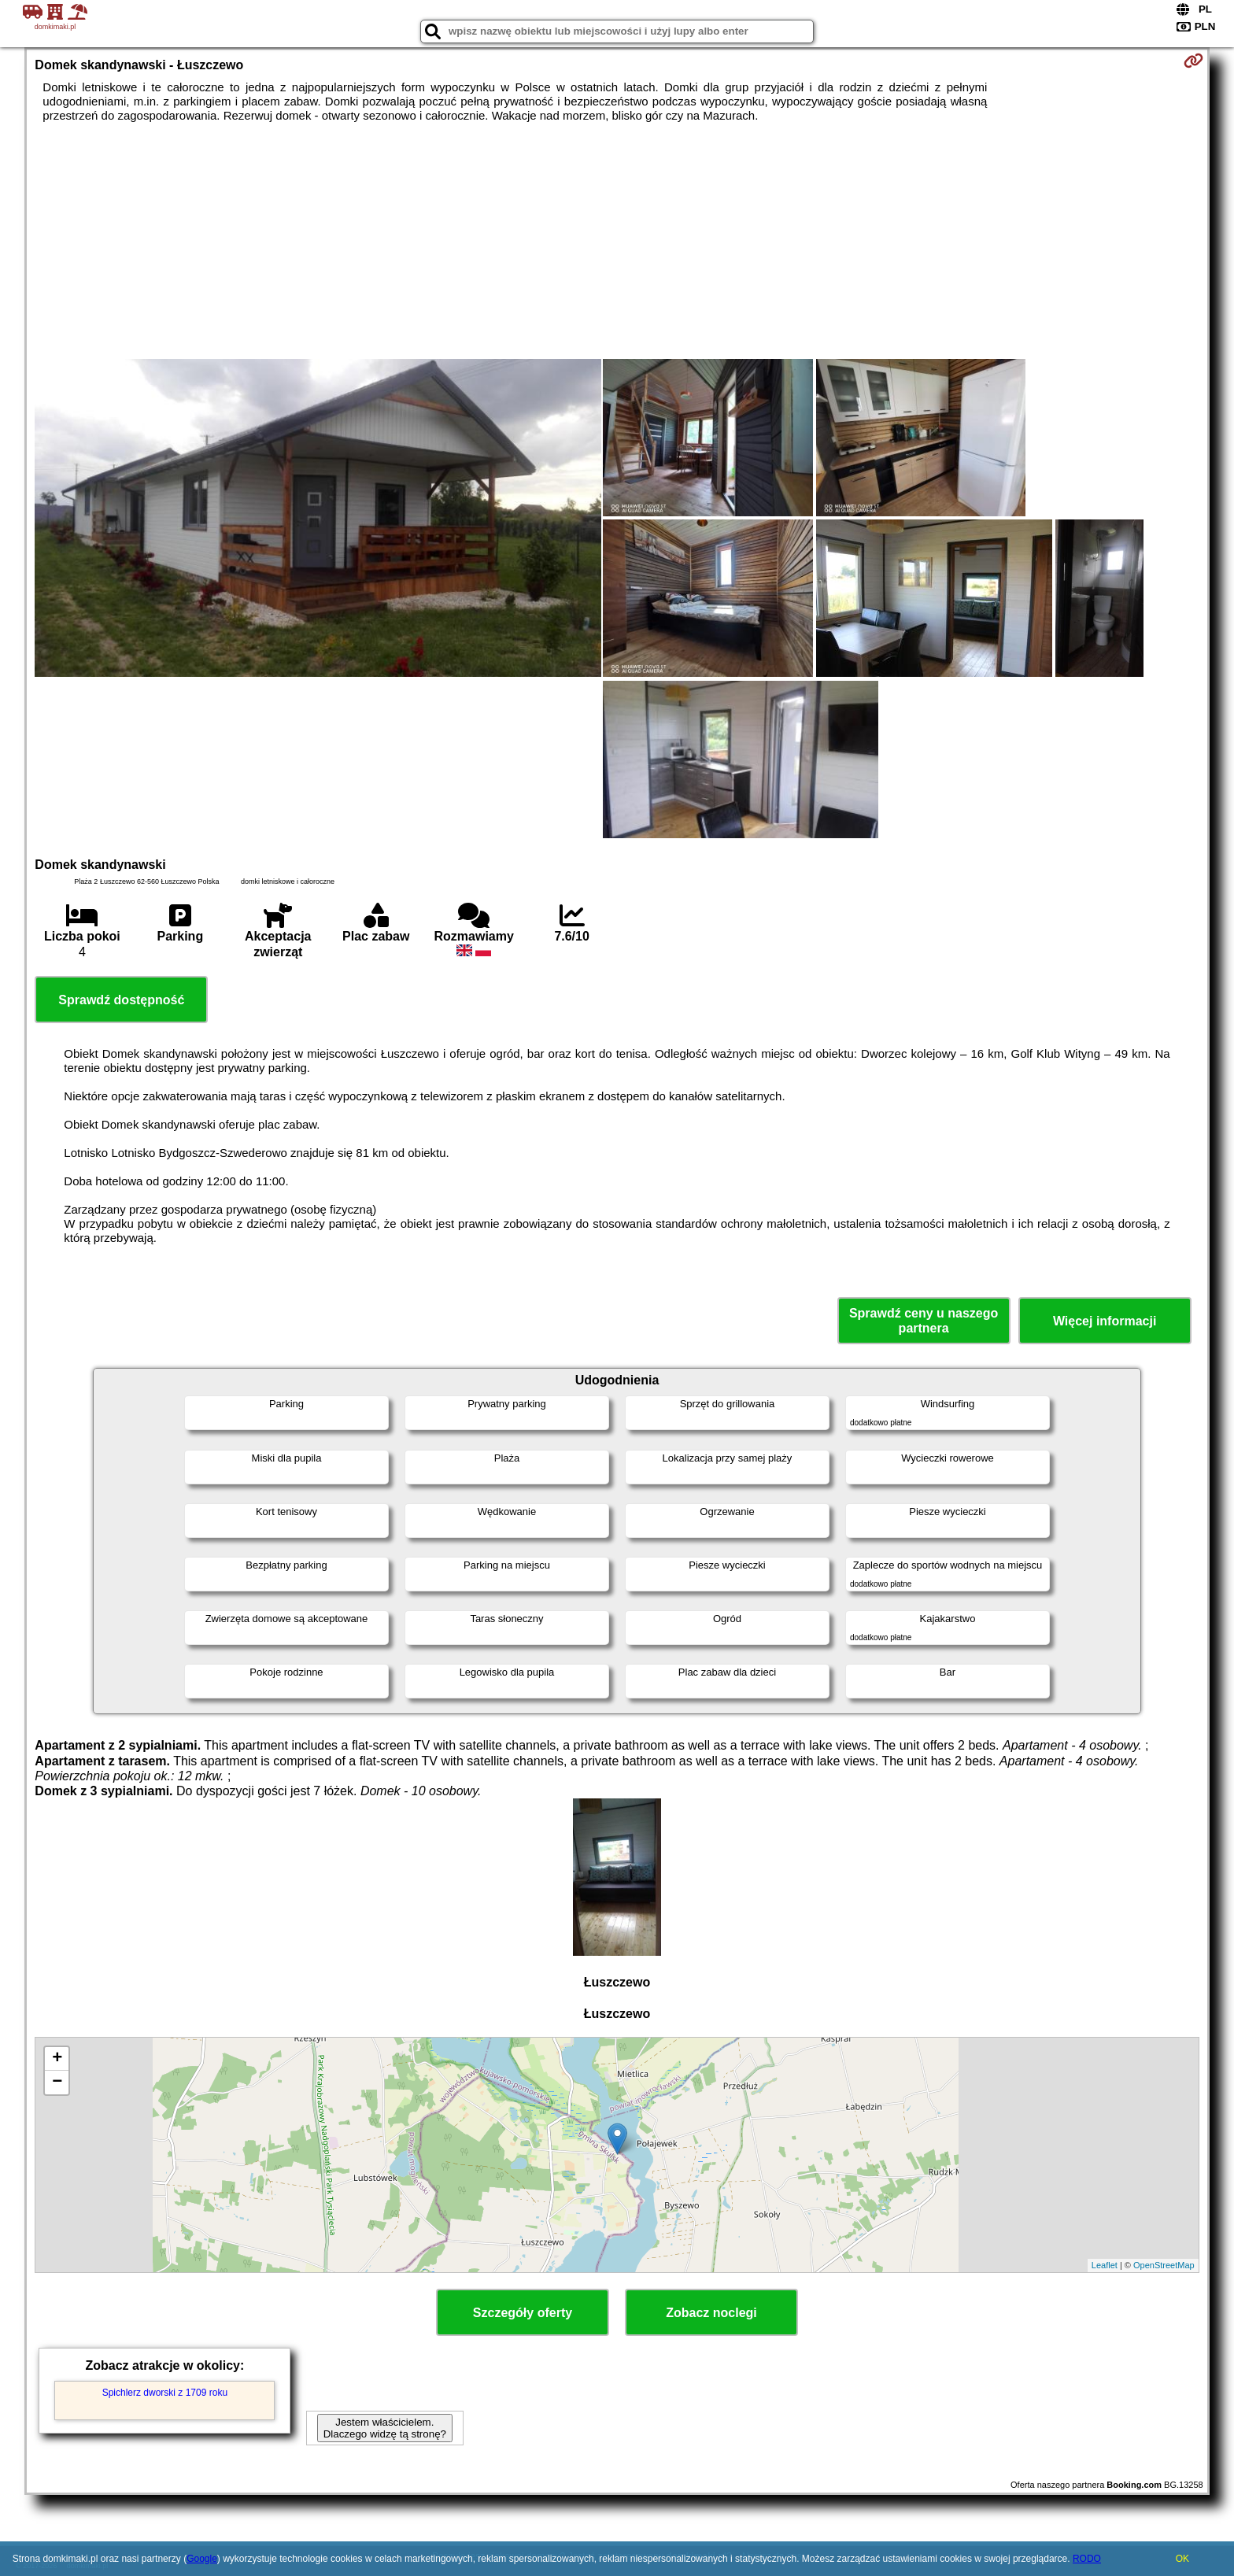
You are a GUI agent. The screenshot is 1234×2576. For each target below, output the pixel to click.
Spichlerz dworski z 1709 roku (164, 2392)
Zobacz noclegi (711, 2312)
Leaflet (1105, 2265)
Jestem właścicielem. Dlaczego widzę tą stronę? (384, 2428)
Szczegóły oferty (522, 2312)
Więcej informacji (1104, 1321)
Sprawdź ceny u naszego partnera (923, 1320)
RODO (1087, 2558)
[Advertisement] (617, 241)
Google (202, 2558)
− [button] (57, 2082)
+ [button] (57, 2059)
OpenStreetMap (1164, 2265)
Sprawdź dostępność (121, 1000)
